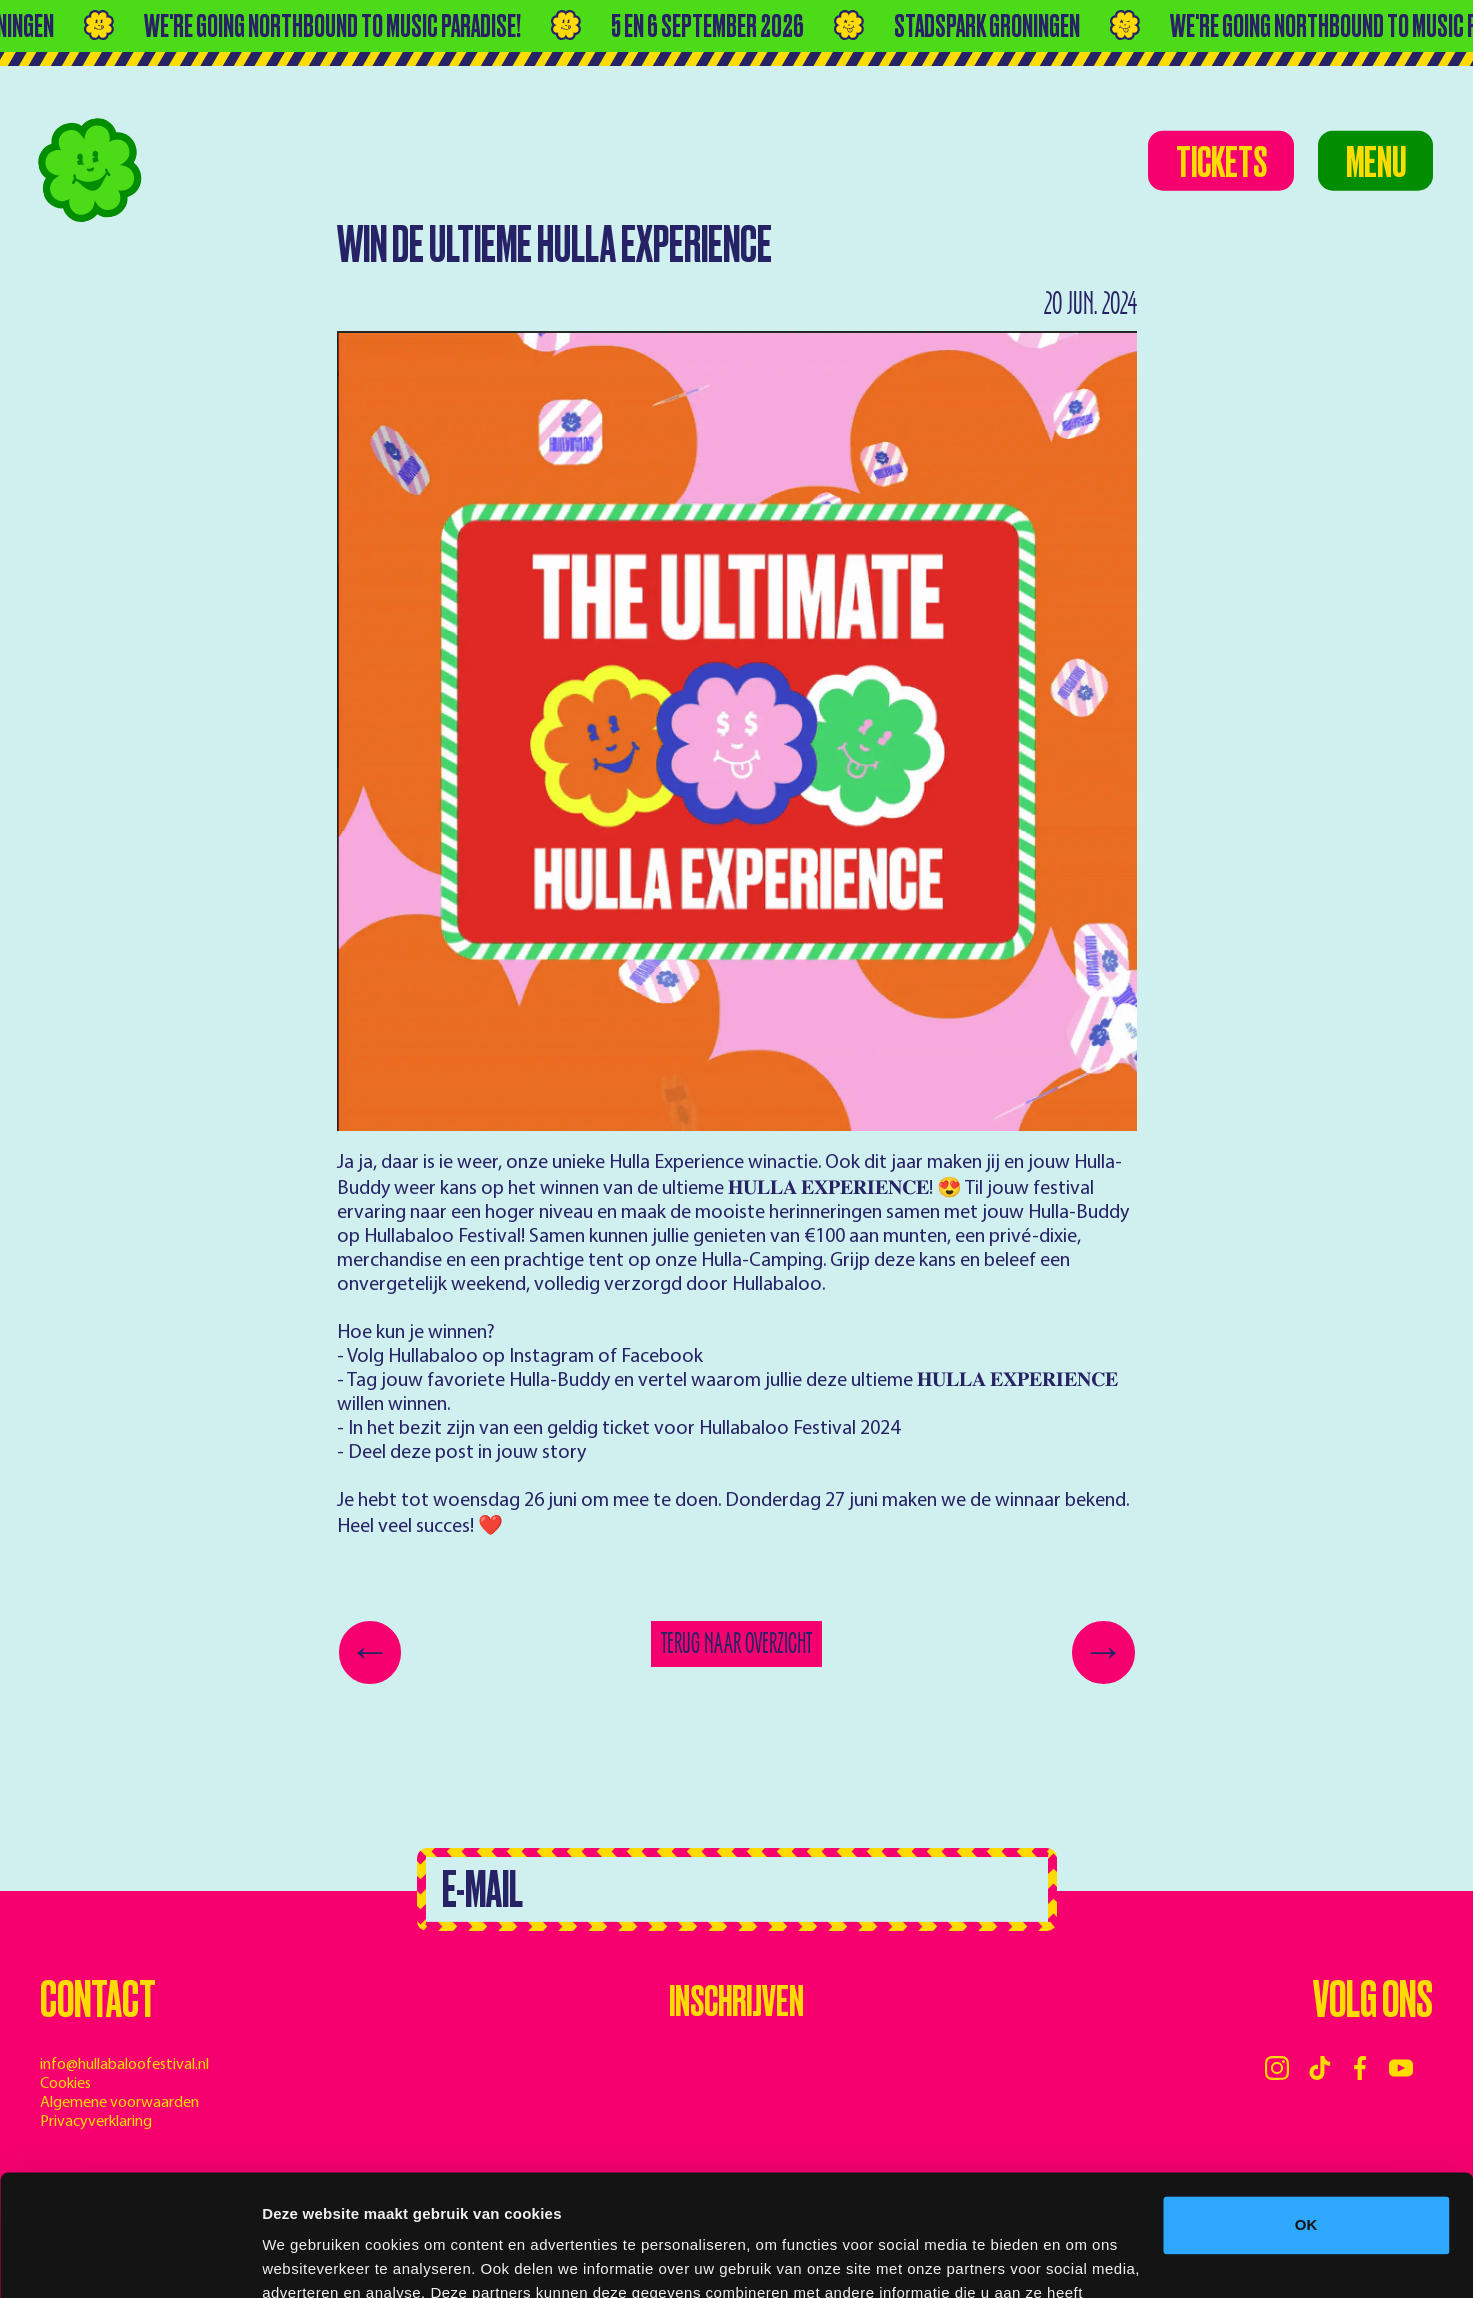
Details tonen (309, 2258)
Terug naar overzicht (736, 1643)
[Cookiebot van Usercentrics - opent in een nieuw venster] (129, 2259)
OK (1306, 2111)
